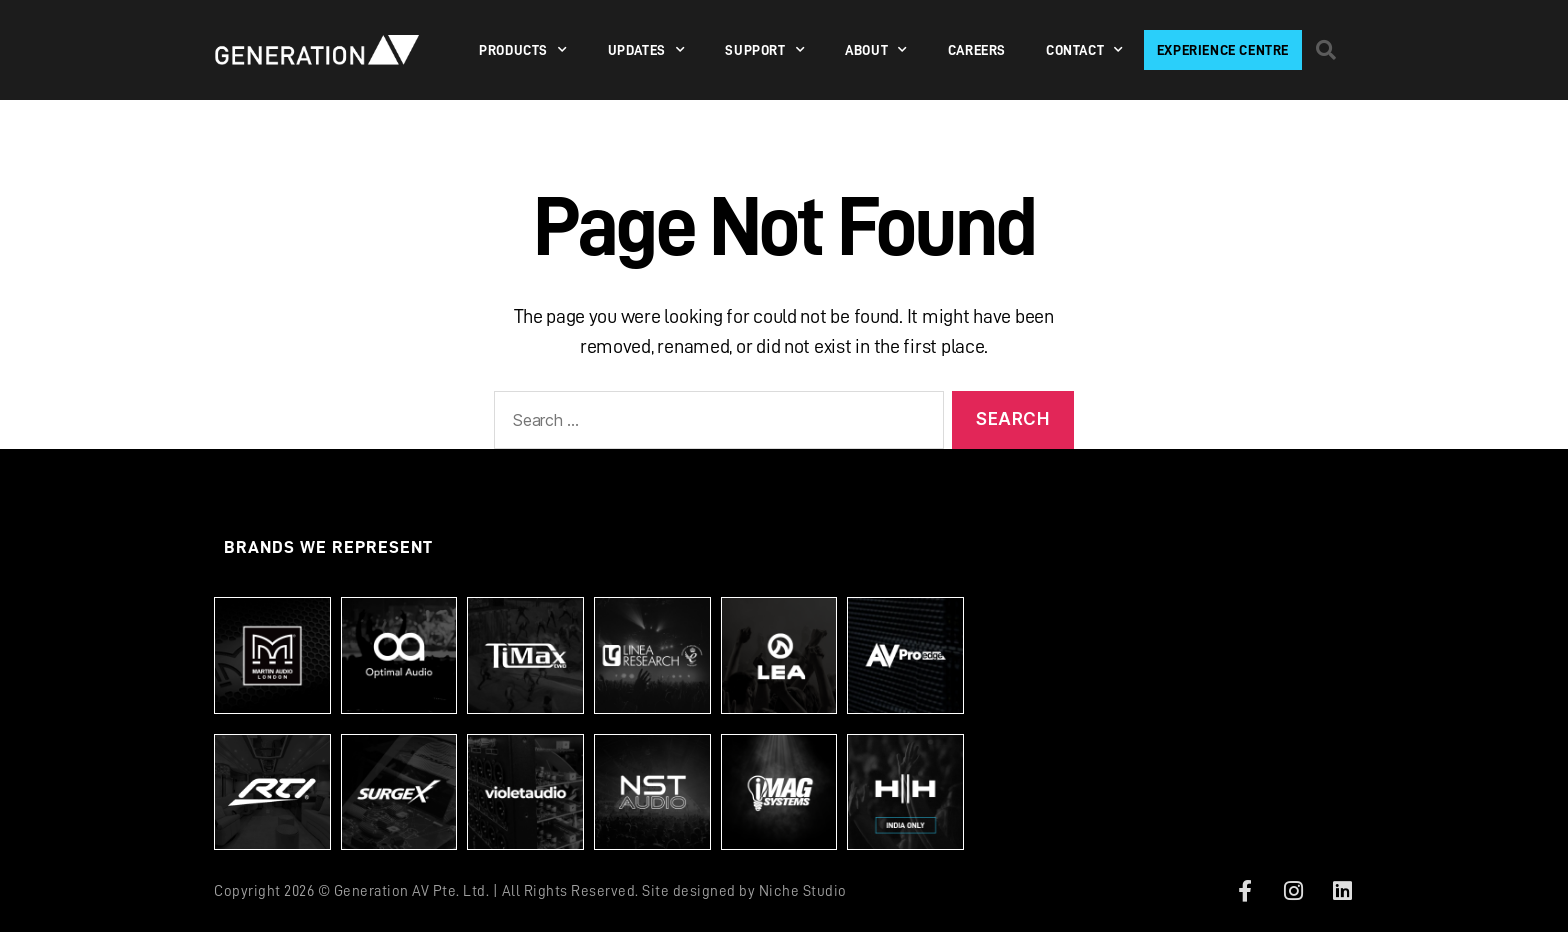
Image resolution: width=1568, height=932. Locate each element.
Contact (1085, 50)
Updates (647, 50)
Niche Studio (803, 891)
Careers (977, 50)
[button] (1326, 50)
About (876, 50)
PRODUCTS (523, 50)
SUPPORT (765, 50)
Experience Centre (1223, 50)
